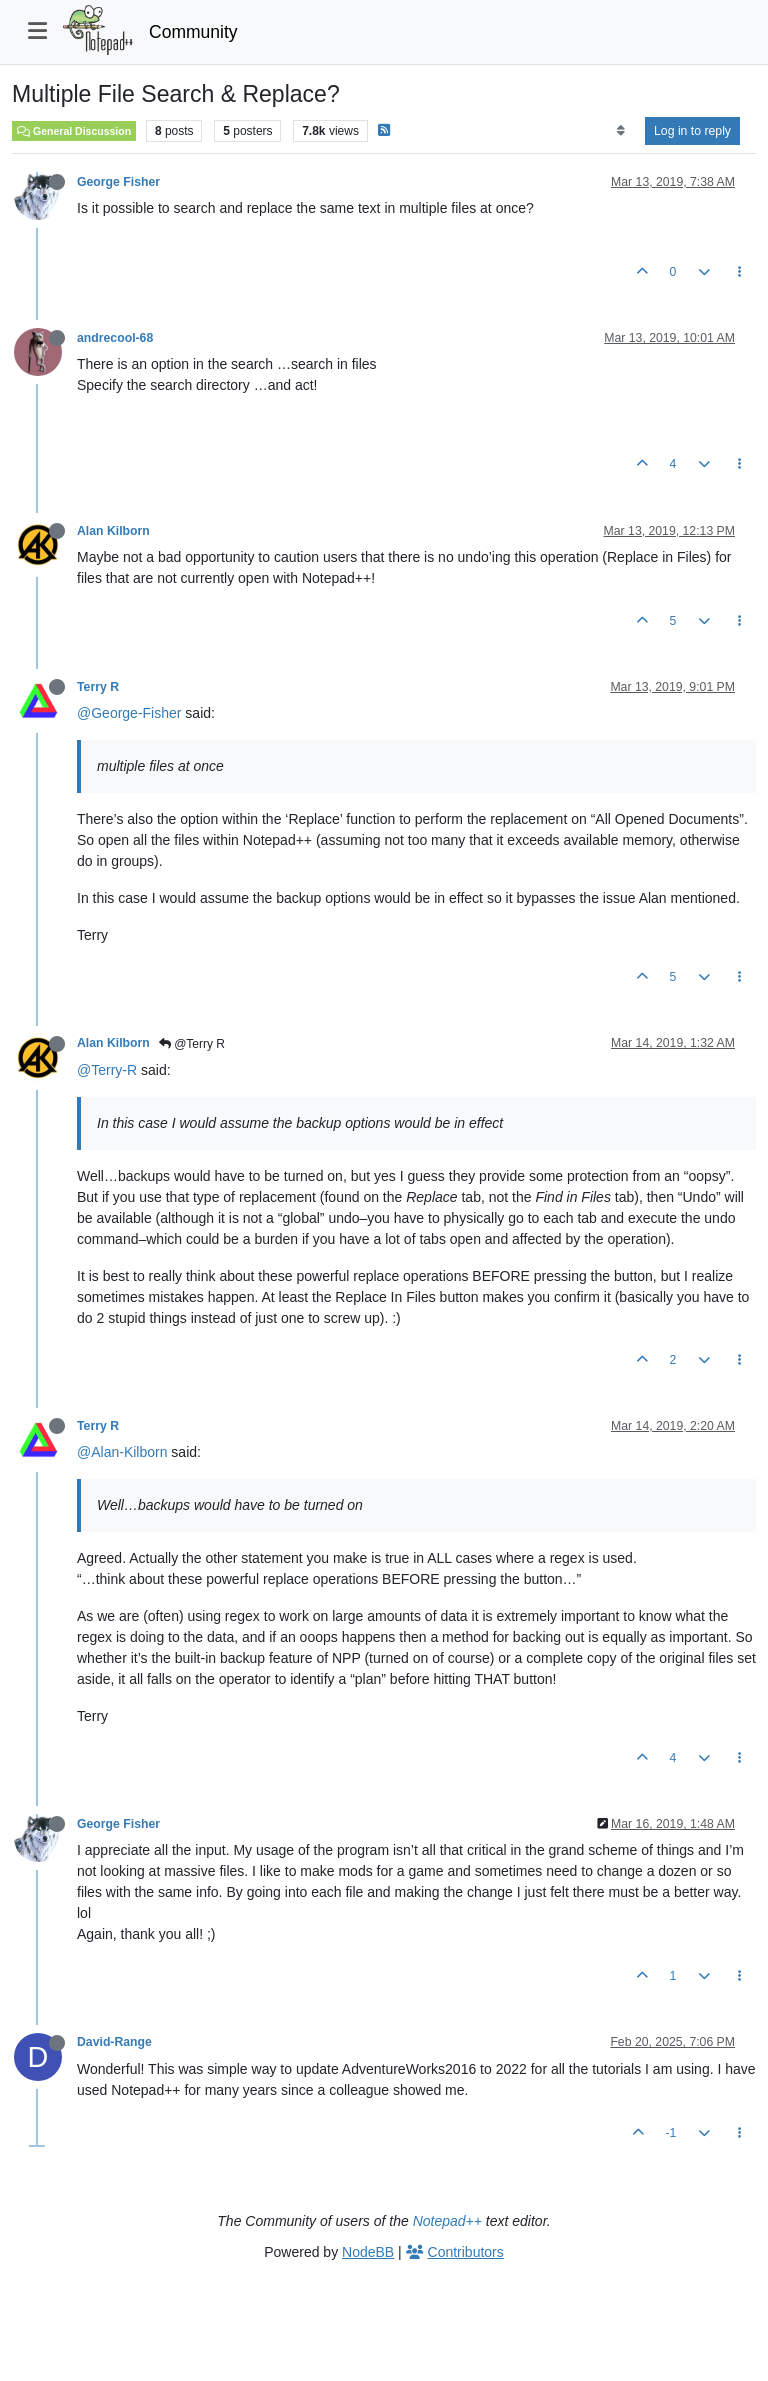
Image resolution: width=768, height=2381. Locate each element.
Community (193, 32)
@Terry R (192, 1044)
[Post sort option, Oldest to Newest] (620, 131)
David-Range (114, 2042)
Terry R (98, 687)
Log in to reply (692, 131)
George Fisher (118, 182)
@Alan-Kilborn (122, 1452)
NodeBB (368, 2252)
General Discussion (74, 131)
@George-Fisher (129, 713)
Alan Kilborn (113, 531)
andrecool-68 (115, 338)
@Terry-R (107, 1070)
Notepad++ (447, 2221)
